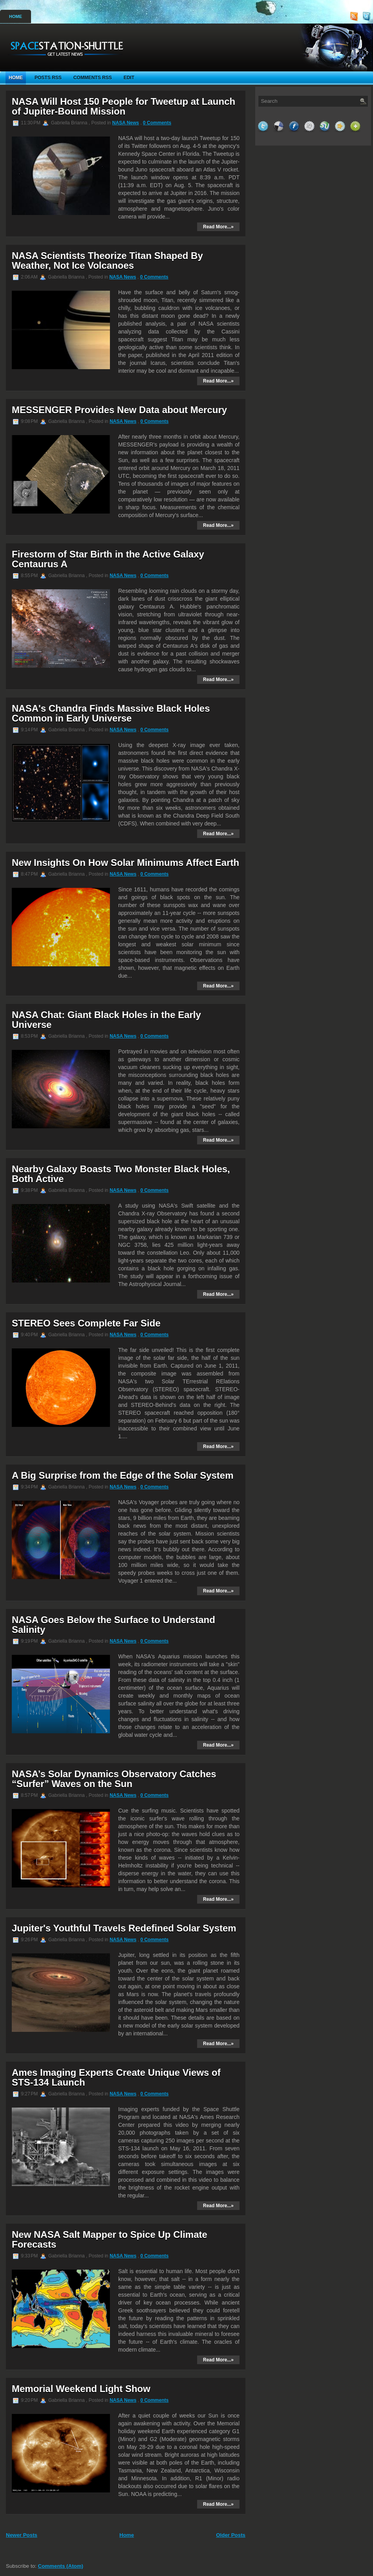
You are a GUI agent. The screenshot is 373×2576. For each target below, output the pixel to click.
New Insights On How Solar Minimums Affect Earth (125, 862)
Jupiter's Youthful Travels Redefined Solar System (124, 1928)
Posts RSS (48, 77)
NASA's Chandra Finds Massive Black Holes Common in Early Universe (111, 713)
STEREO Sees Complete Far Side (86, 1323)
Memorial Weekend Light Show (81, 2388)
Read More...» (218, 227)
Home (15, 16)
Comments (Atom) (61, 2566)
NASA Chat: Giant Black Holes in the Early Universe (106, 1019)
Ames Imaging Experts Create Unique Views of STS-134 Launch (116, 2077)
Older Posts (230, 2535)
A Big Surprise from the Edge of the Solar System (123, 1475)
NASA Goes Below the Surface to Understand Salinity (113, 1624)
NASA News (125, 123)
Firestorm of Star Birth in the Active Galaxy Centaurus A (108, 559)
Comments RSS (92, 77)
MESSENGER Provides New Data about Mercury (119, 409)
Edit (129, 77)
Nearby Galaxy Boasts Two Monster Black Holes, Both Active (121, 1174)
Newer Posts (21, 2535)
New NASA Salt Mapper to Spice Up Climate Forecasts (109, 2239)
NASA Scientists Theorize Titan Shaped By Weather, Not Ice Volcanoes (107, 260)
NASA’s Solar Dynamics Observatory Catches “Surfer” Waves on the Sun (114, 1779)
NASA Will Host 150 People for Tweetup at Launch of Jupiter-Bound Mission (123, 106)
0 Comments (157, 123)
